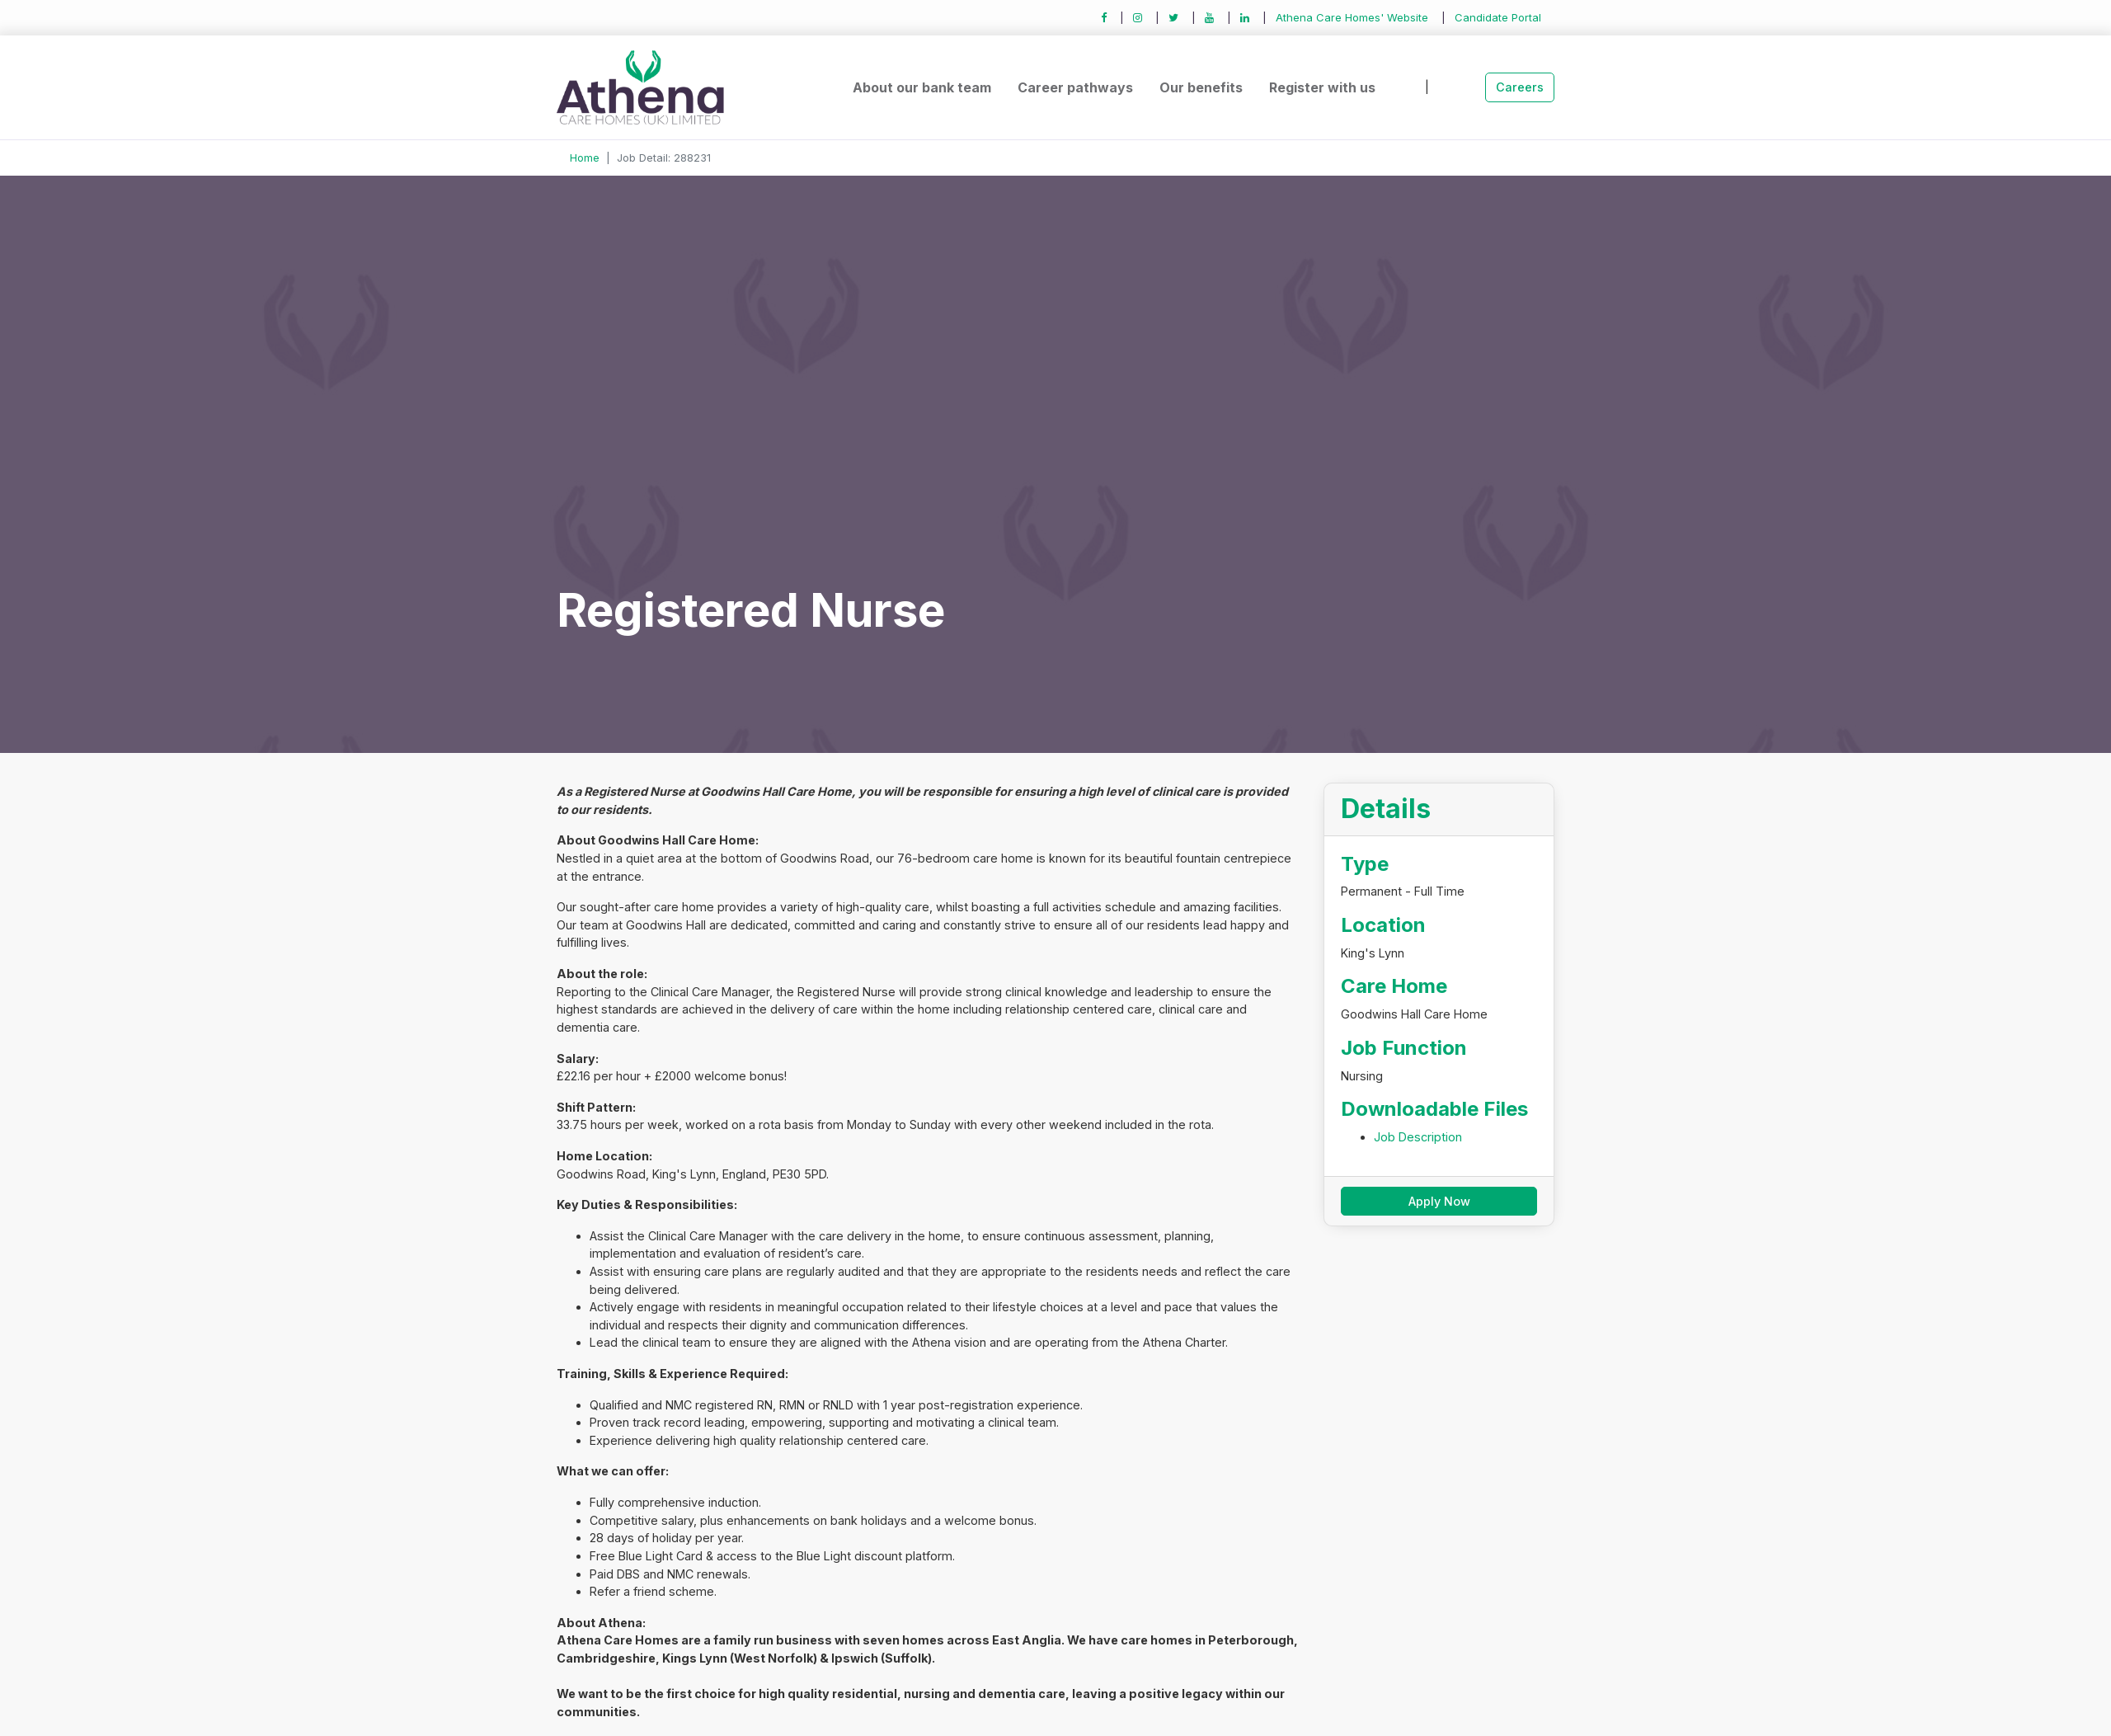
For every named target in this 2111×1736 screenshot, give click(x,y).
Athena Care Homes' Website (1352, 17)
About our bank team (922, 87)
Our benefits (1201, 87)
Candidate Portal (1498, 17)
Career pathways (1075, 87)
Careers (1520, 87)
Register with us (1322, 87)
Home (584, 158)
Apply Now (1439, 1201)
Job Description (1418, 1137)
